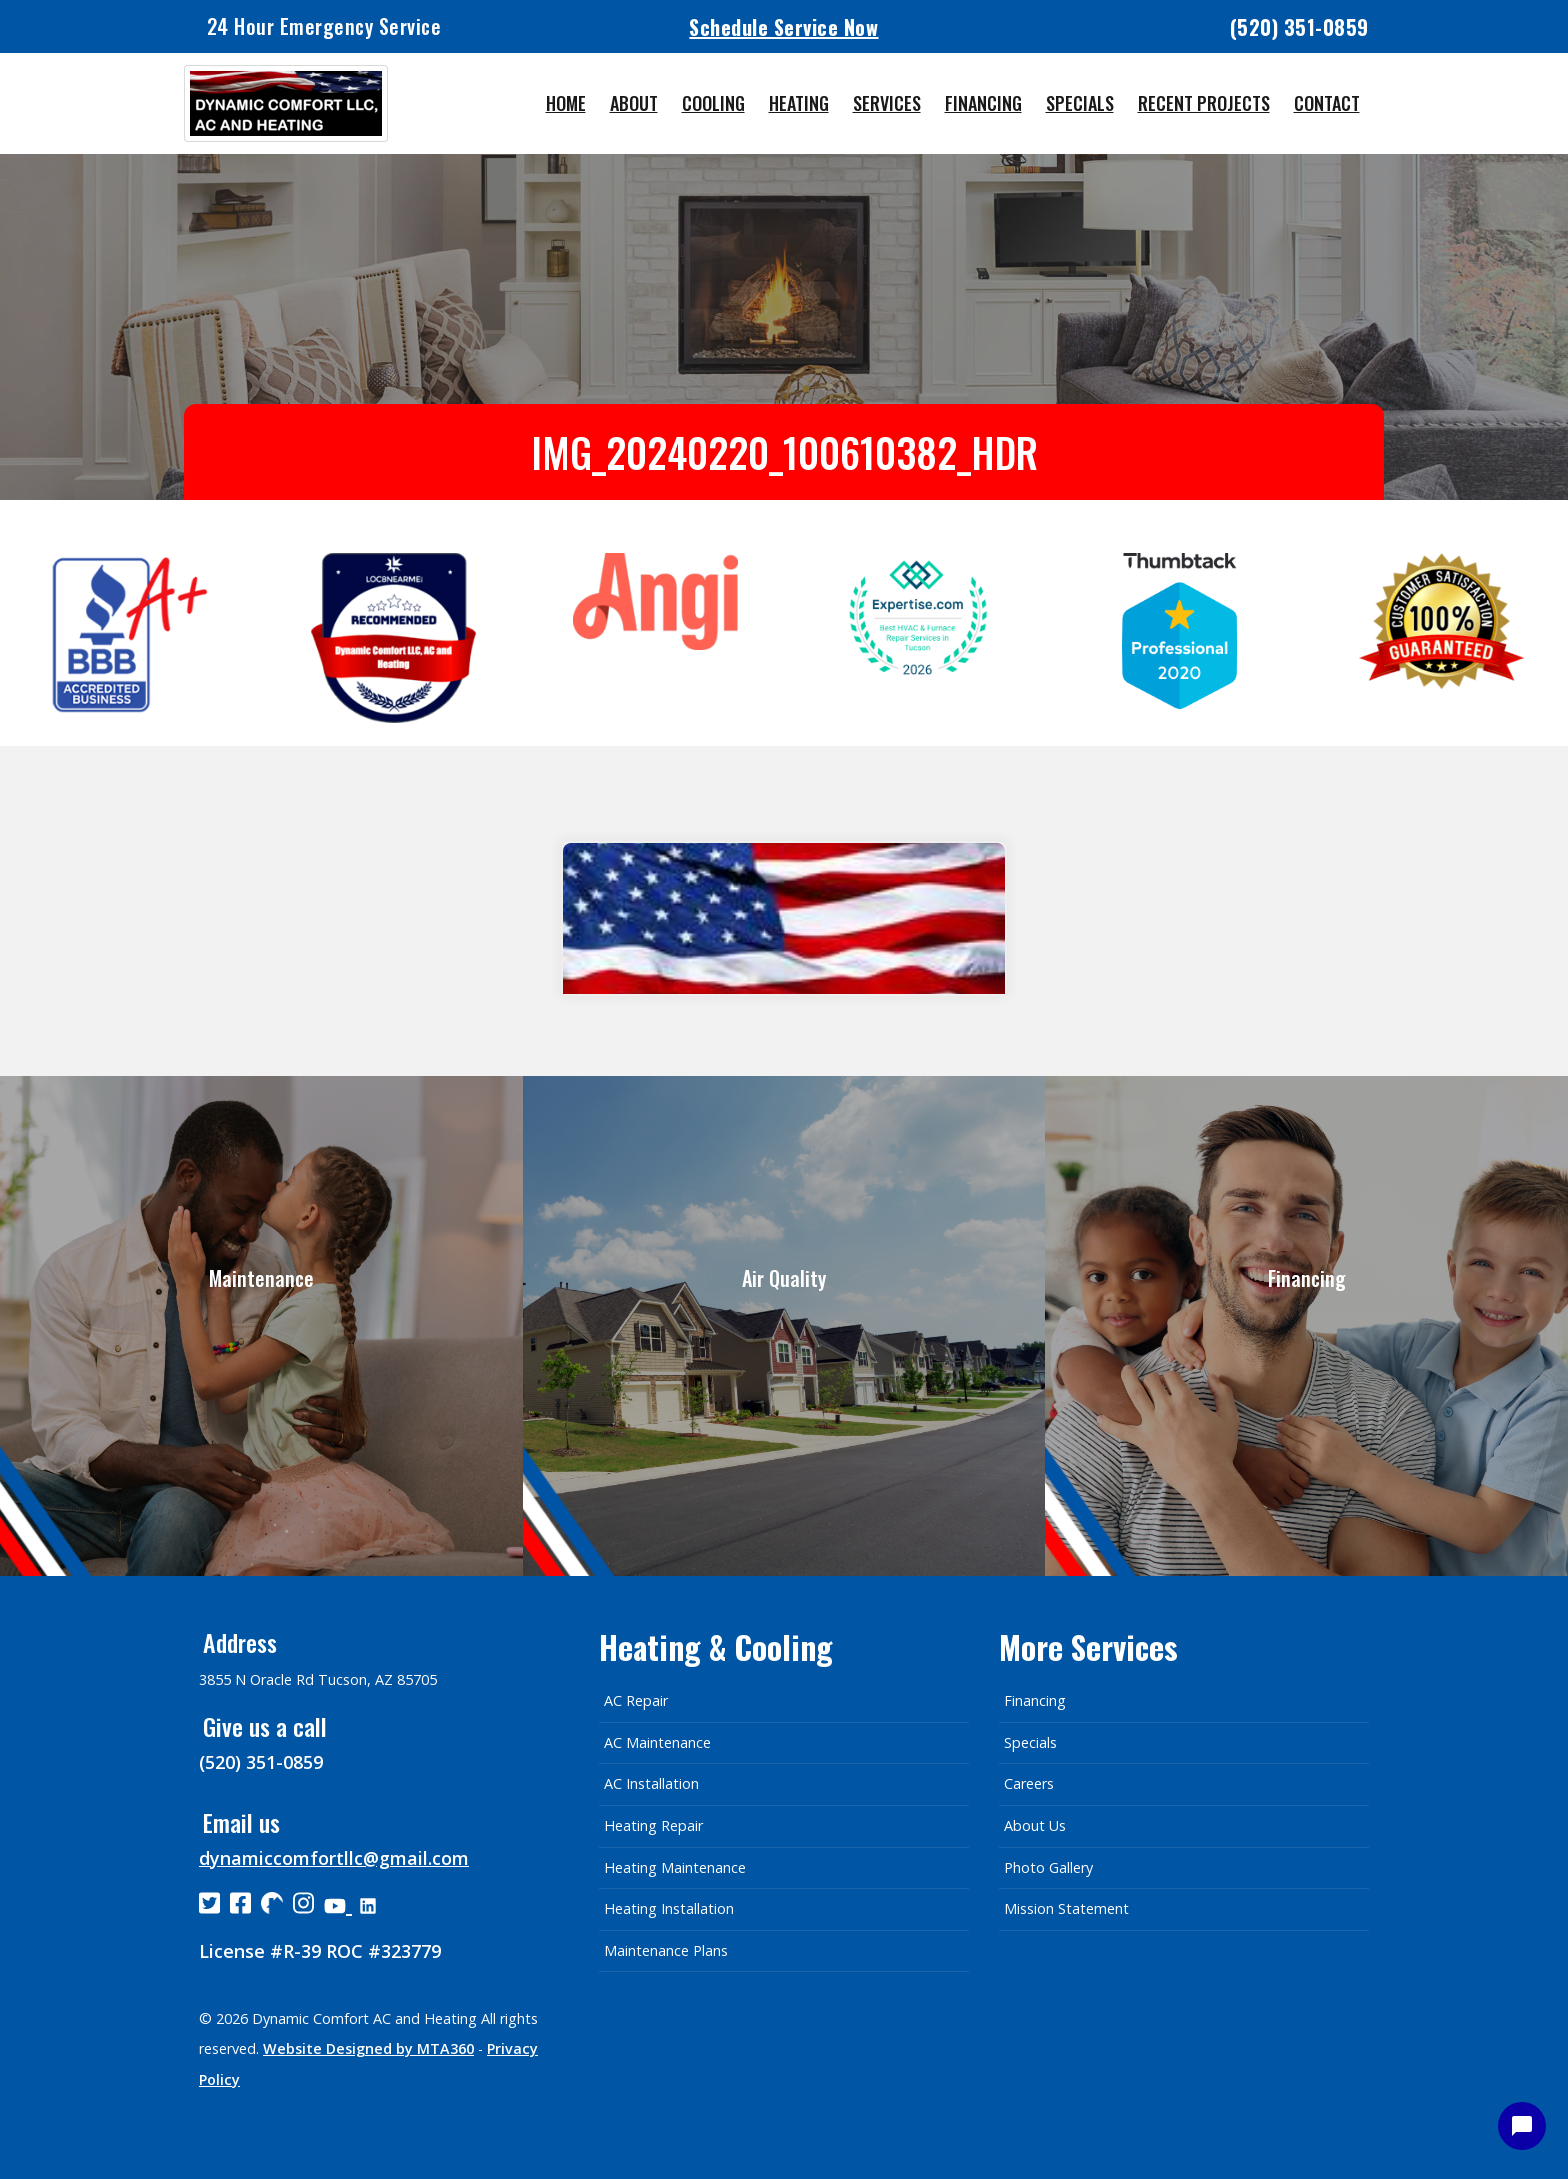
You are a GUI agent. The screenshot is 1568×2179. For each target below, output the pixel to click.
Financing (983, 103)
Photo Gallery (1048, 1867)
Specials (1080, 103)
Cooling (713, 103)
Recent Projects (1204, 103)
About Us (1035, 1825)
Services (887, 103)
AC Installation (651, 1783)
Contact (1327, 103)
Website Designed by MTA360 (368, 2048)
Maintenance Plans (666, 1950)
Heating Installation (669, 1908)
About (634, 103)
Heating (799, 103)
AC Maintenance (657, 1742)
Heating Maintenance (675, 1867)
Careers (1029, 1783)
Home (566, 103)
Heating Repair (653, 1825)
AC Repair (636, 1700)
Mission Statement (1066, 1908)
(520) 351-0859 (1299, 27)
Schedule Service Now (783, 26)
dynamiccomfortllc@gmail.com (334, 1858)
